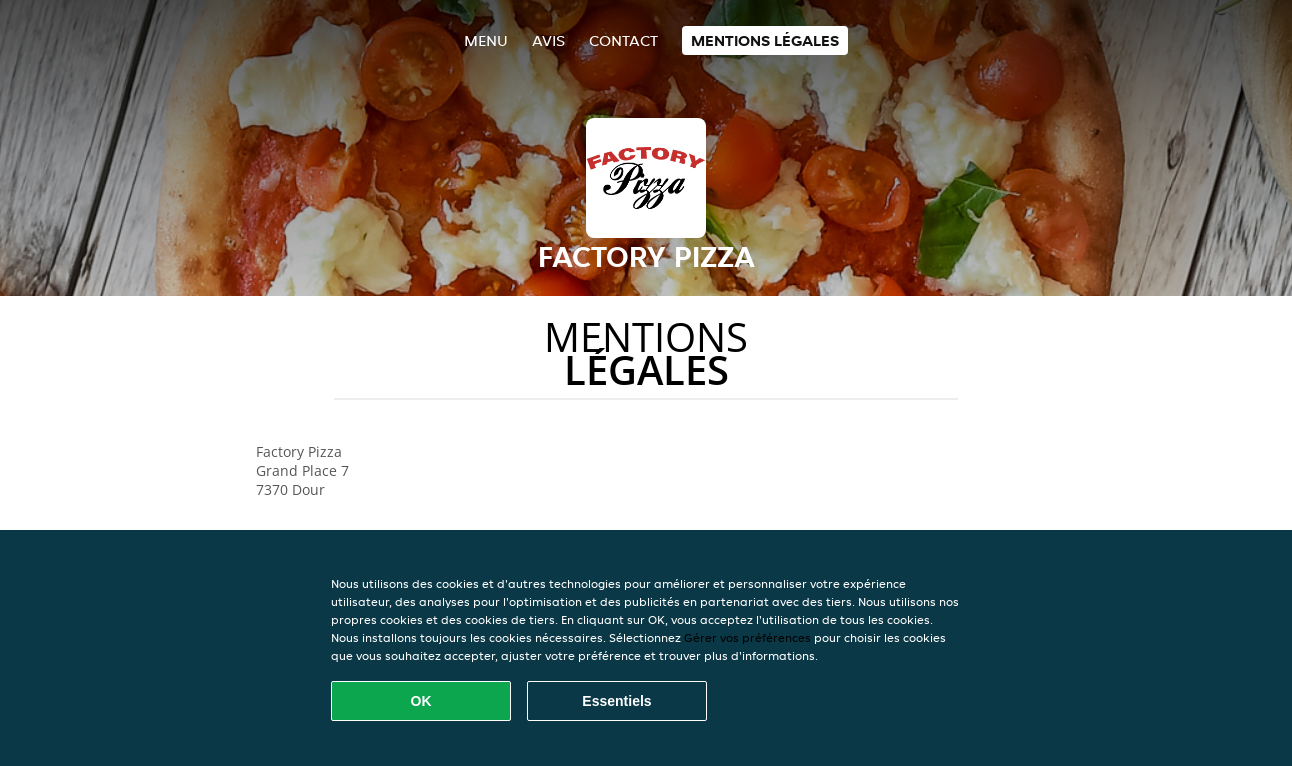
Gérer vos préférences (747, 637)
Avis (548, 40)
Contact (623, 40)
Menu (486, 40)
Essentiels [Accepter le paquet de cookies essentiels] (616, 701)
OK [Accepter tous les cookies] (421, 701)
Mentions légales (765, 40)
